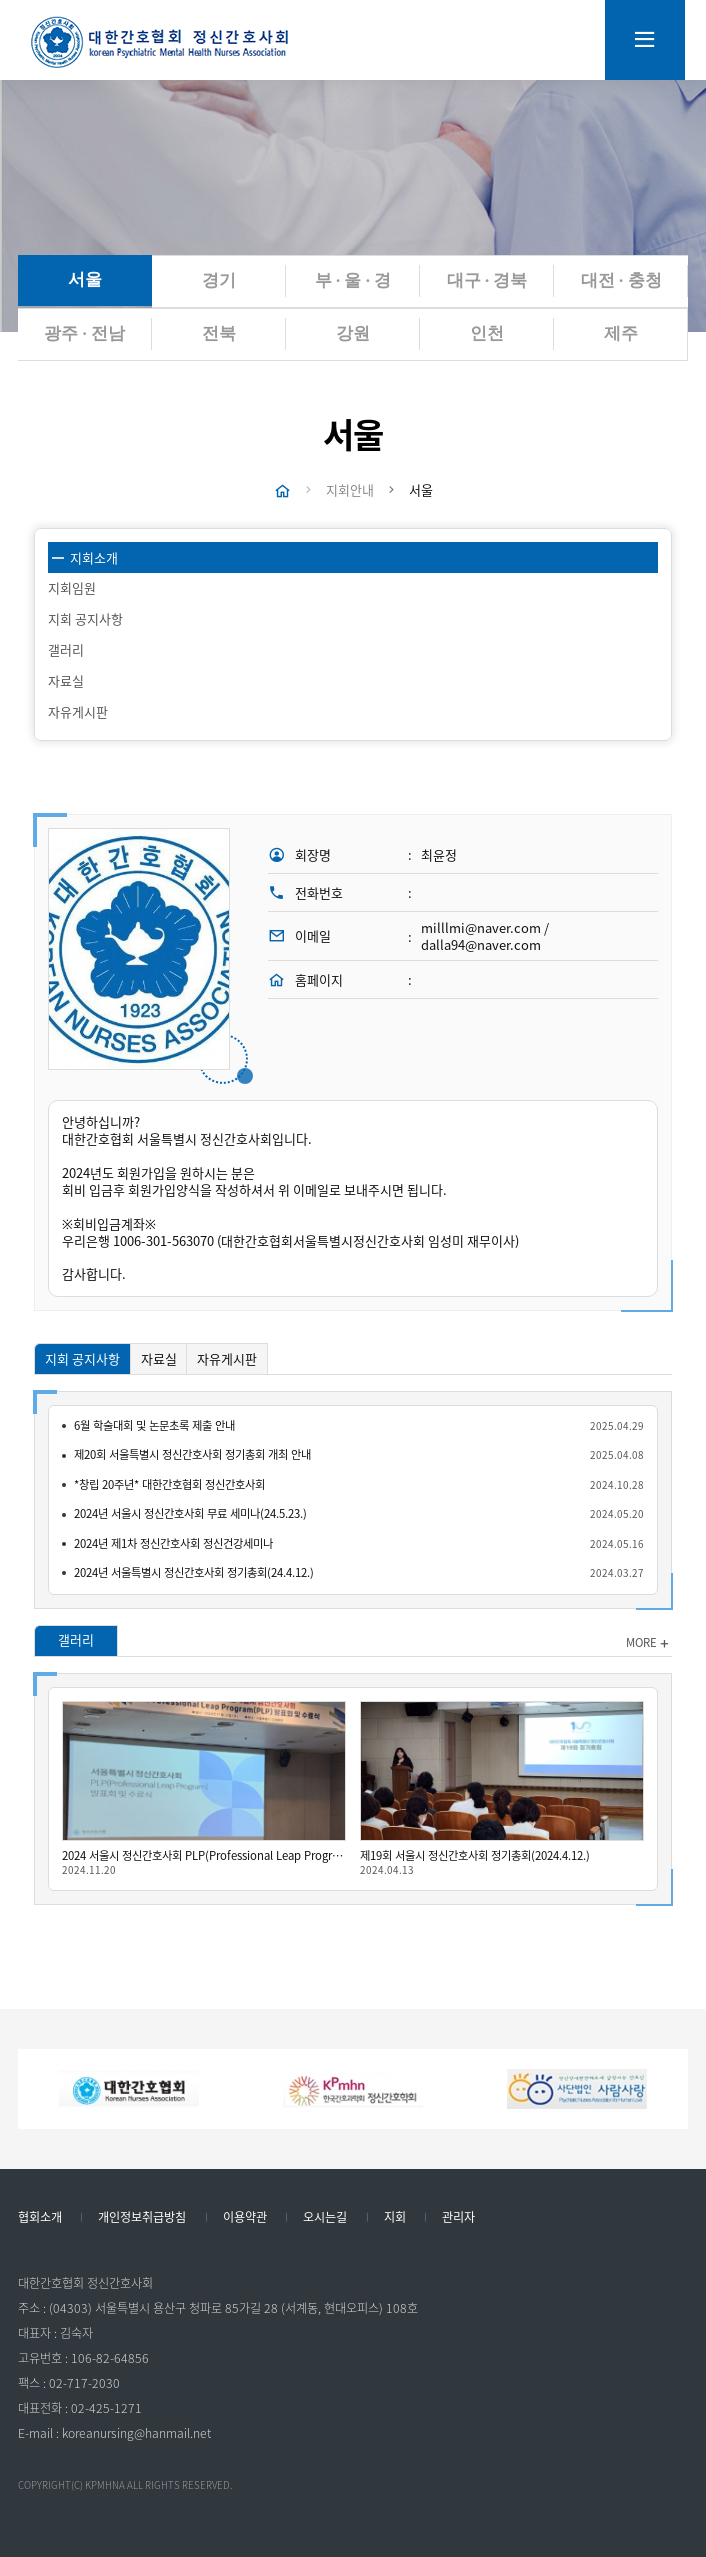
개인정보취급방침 (142, 2218)
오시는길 (325, 2218)
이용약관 (245, 2218)
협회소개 (40, 2218)
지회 (395, 2218)
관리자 (458, 2218)
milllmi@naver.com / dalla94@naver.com (485, 937)
